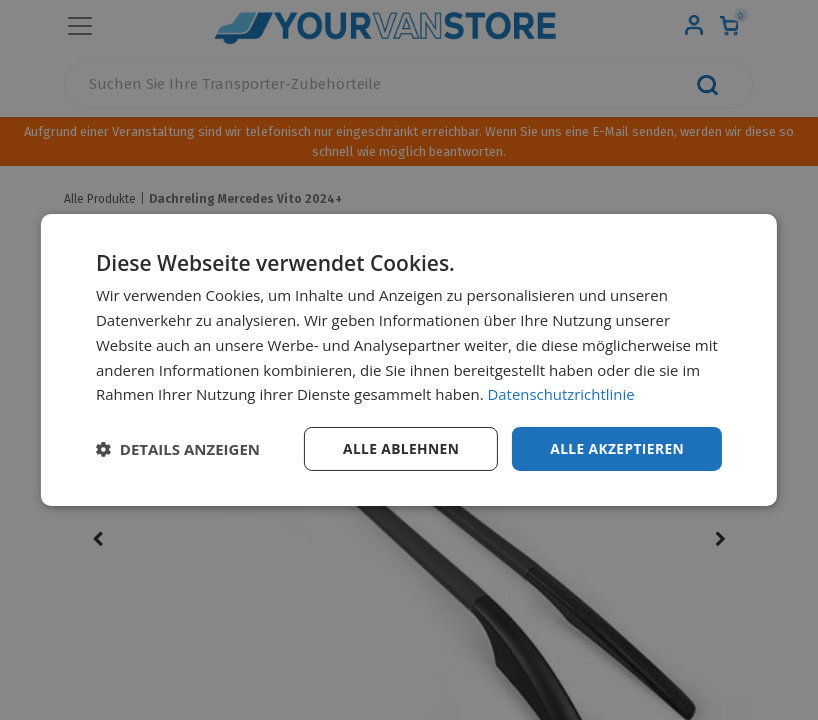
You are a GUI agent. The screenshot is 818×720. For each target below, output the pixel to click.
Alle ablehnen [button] (398, 448)
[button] (178, 449)
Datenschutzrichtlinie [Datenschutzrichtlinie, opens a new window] (562, 394)
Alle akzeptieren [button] (616, 448)
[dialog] (409, 360)
